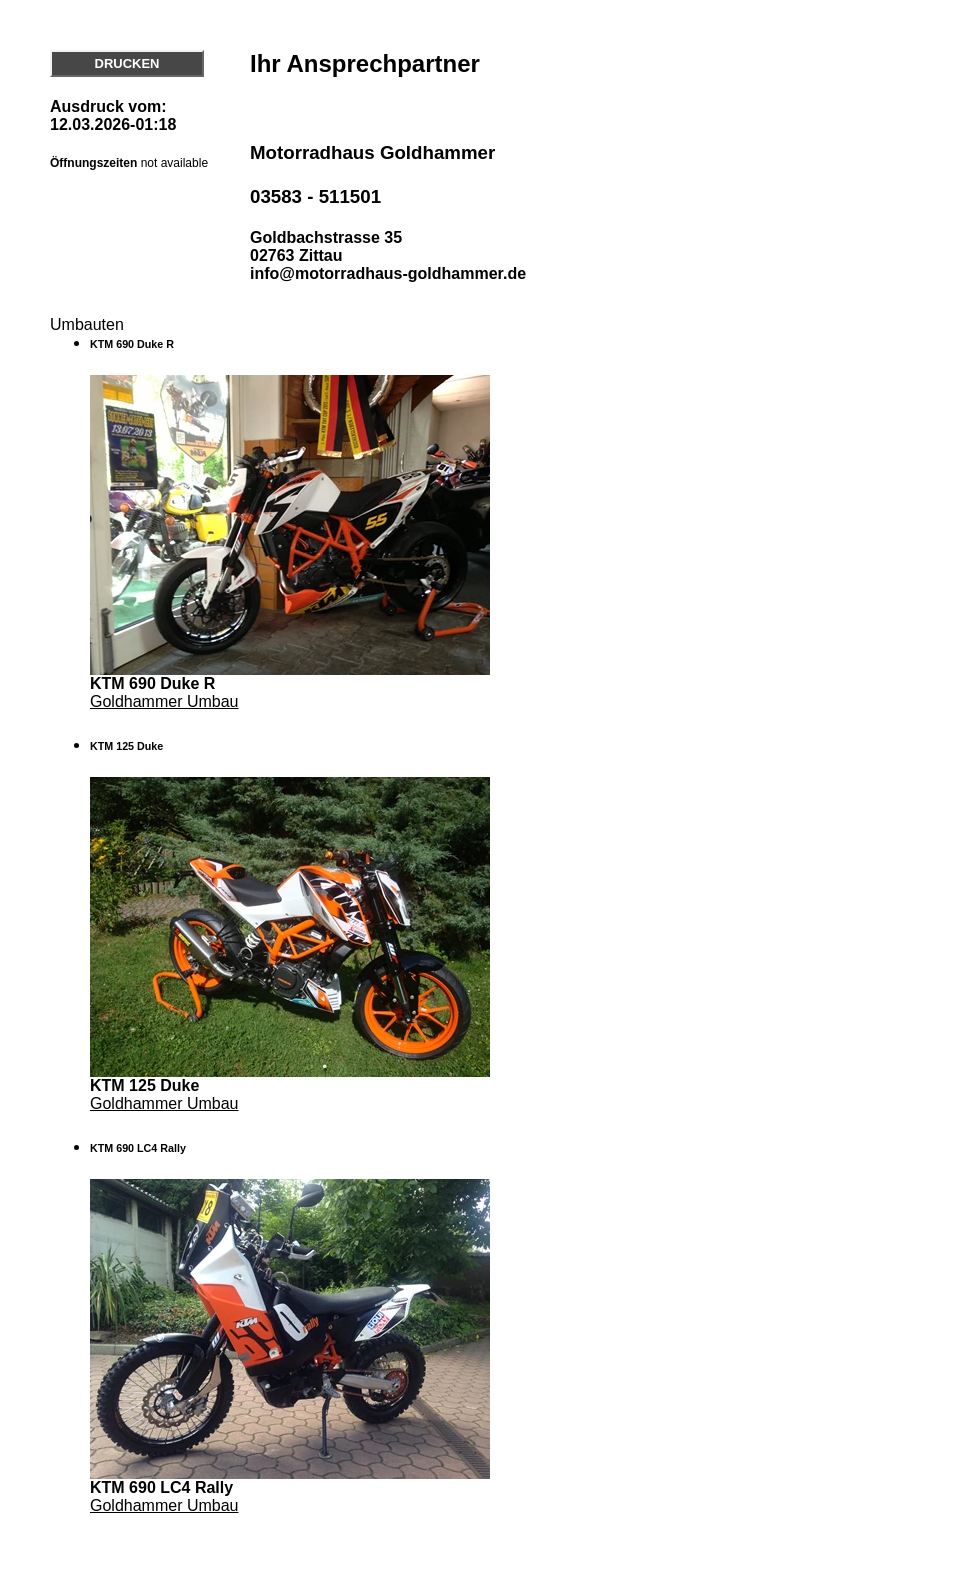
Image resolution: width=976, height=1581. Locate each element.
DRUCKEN (127, 63)
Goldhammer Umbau (164, 701)
